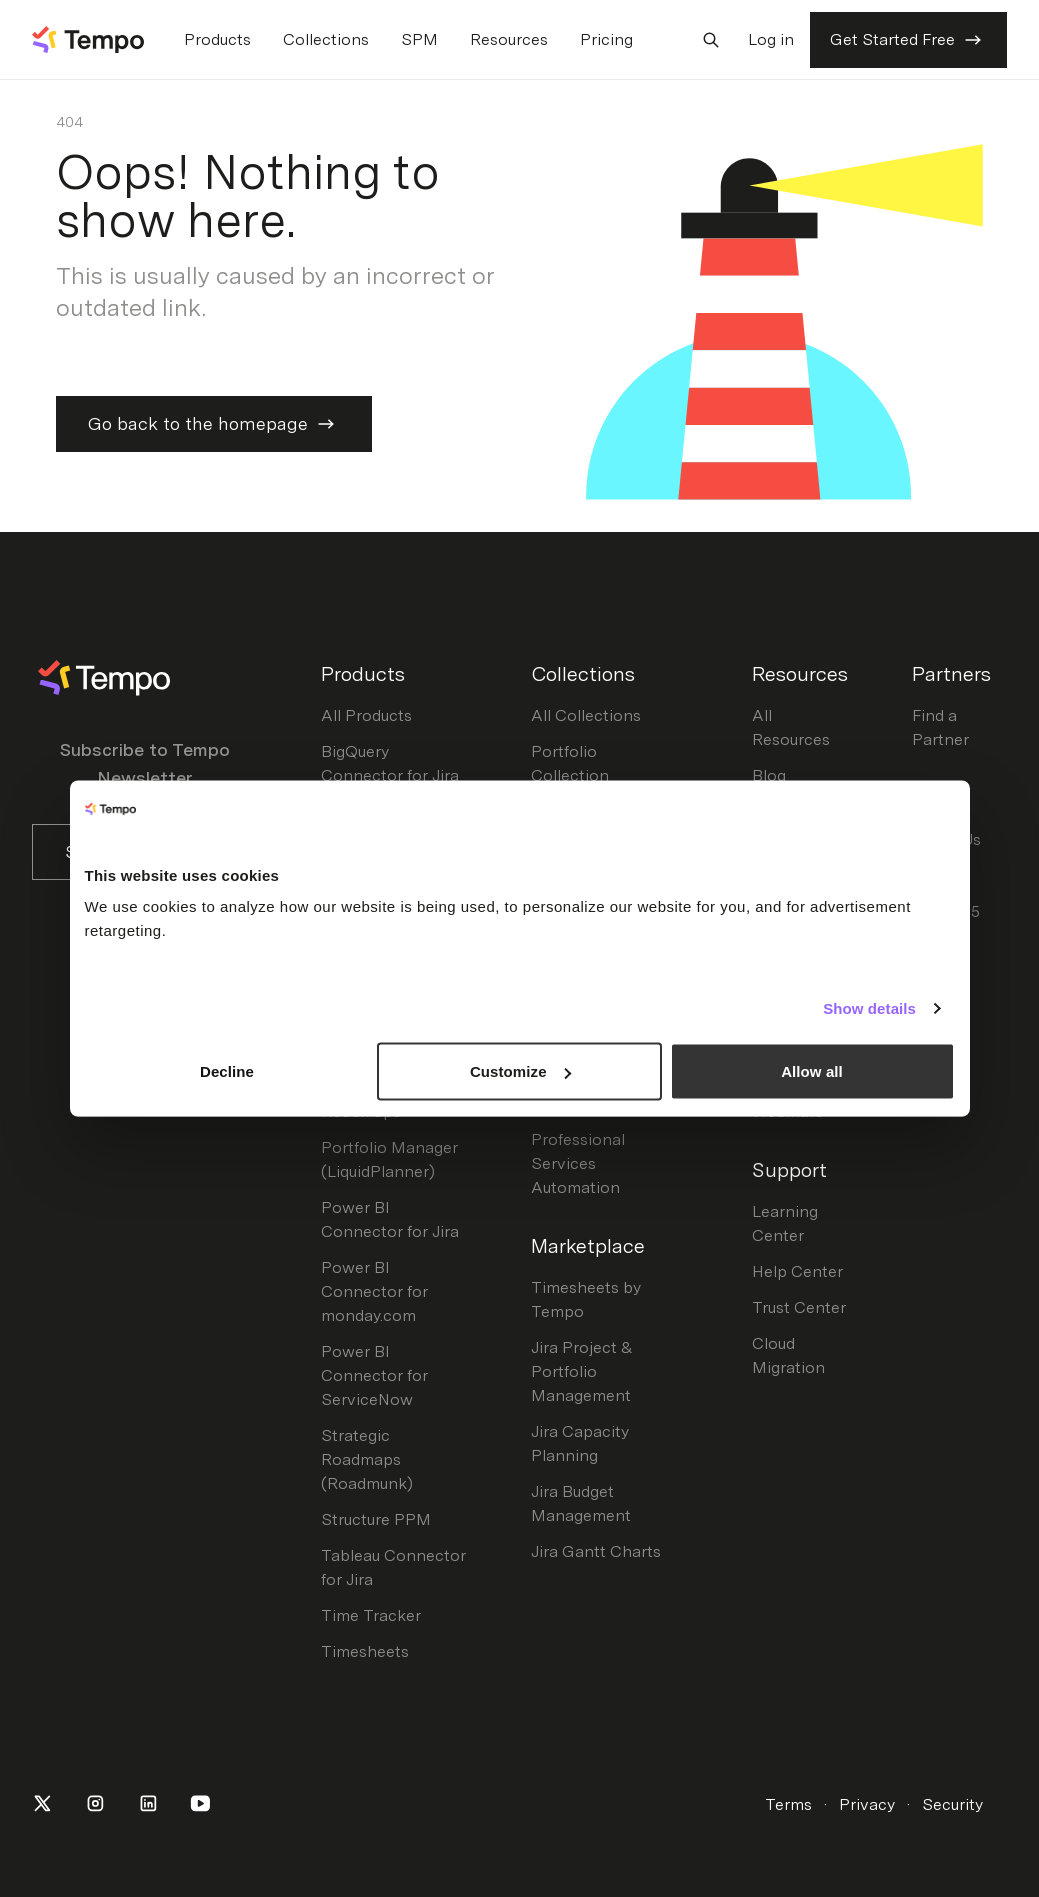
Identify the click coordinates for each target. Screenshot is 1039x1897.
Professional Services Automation (578, 1163)
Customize (520, 1071)
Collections (326, 39)
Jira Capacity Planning (580, 1443)
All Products (366, 715)
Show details (869, 1007)
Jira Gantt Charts (596, 1551)
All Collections (586, 715)
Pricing (606, 39)
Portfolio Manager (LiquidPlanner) (389, 1159)
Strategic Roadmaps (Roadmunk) (367, 1459)
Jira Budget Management (581, 1503)
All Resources (791, 727)
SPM (419, 39)
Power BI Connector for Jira (390, 1219)
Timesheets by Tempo (586, 1299)
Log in (771, 39)
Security (952, 1804)
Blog (769, 775)
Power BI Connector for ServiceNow (374, 1375)
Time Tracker (371, 1615)
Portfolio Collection (570, 763)
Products (217, 39)
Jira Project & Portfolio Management (582, 1371)
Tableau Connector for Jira (393, 1567)
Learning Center (785, 1223)
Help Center (797, 1271)
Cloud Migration (788, 1355)
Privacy (867, 1804)
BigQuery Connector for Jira (390, 763)
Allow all (812, 1071)
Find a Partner (940, 727)
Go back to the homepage (214, 424)
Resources (509, 39)
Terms (788, 1804)
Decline (227, 1071)
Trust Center (799, 1307)
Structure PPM (376, 1519)
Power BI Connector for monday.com (374, 1291)
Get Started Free (908, 40)
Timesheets (365, 1651)
